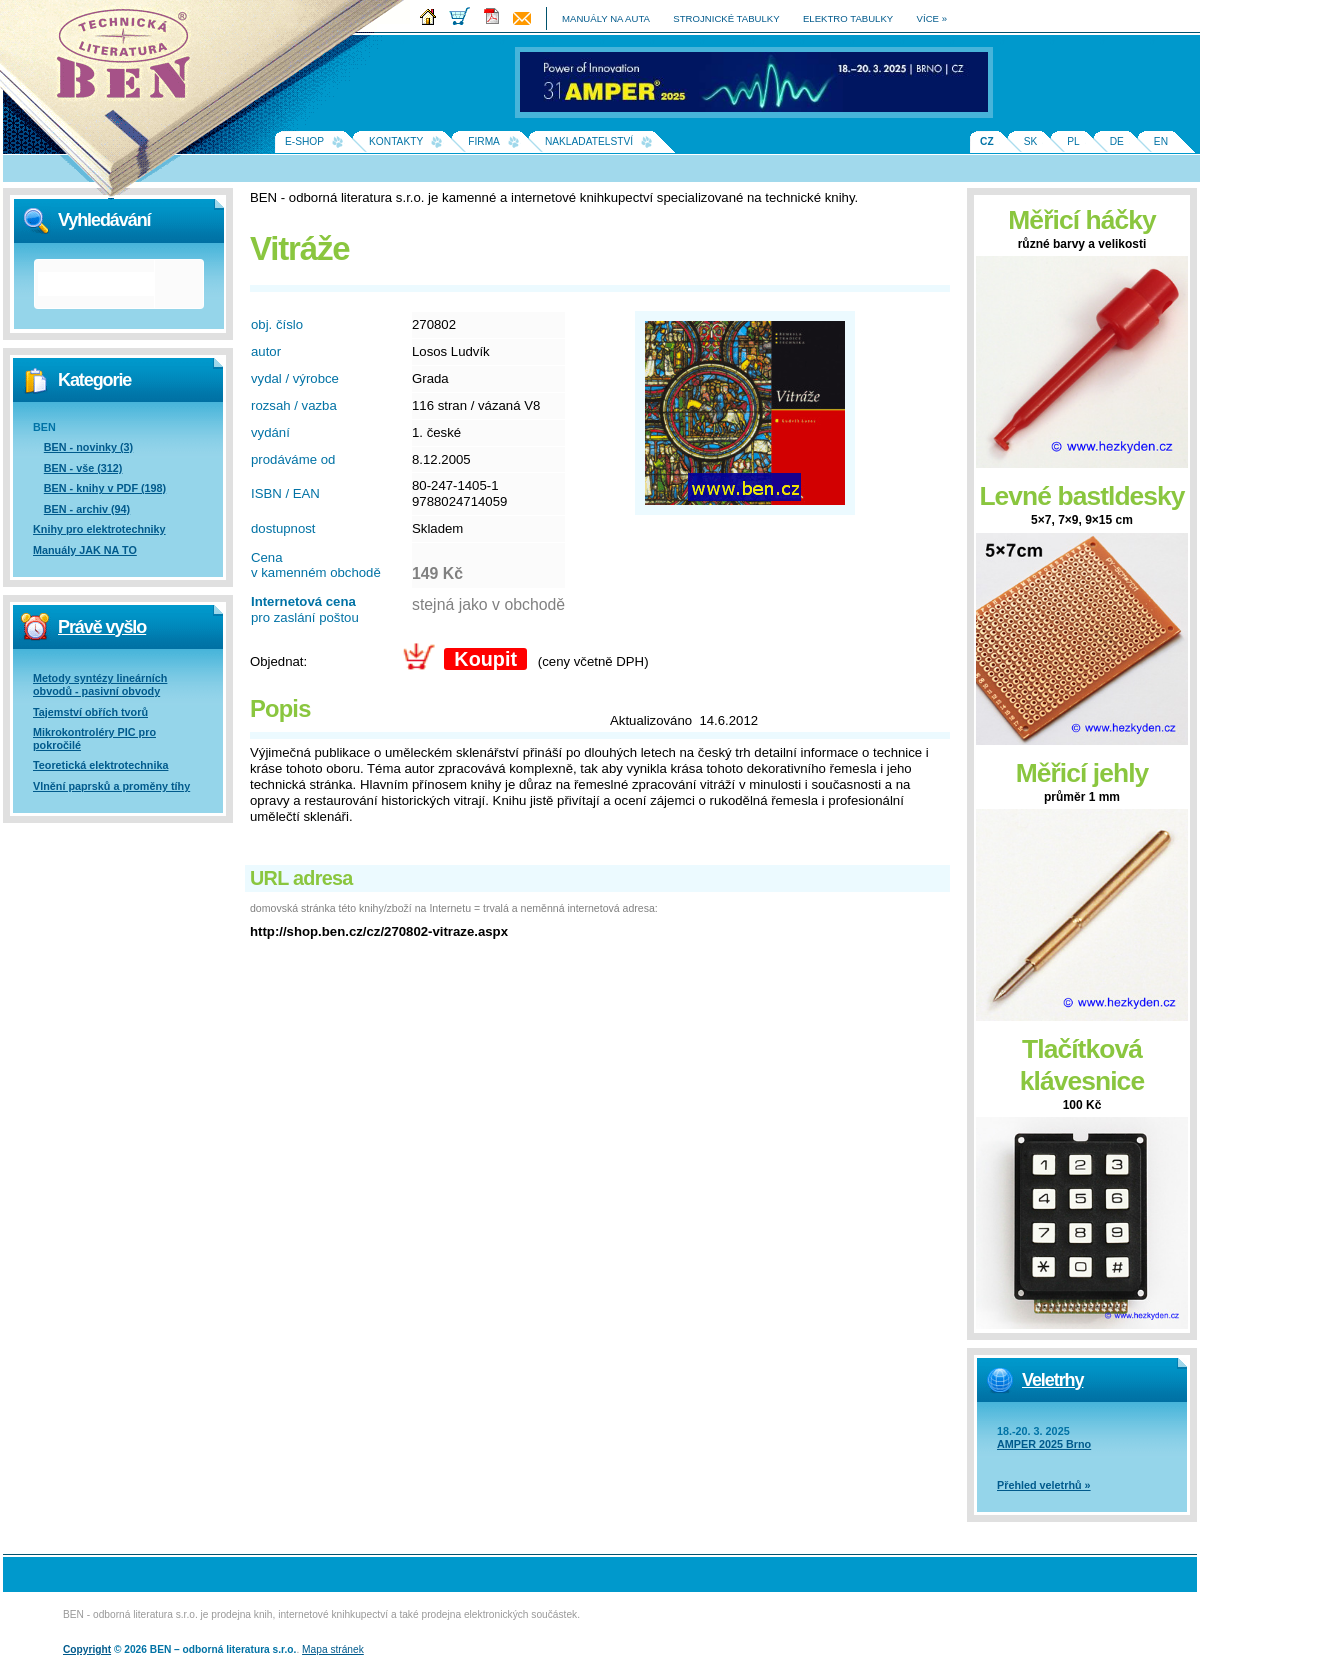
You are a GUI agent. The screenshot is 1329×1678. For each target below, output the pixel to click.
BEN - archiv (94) (87, 509)
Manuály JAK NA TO (85, 550)
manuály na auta (606, 18)
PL (1073, 141)
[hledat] (96, 284)
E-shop (304, 141)
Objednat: (278, 661)
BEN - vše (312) (83, 468)
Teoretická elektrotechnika (100, 765)
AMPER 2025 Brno (1044, 1444)
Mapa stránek (333, 1649)
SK (1031, 141)
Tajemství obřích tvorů (90, 712)
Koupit (485, 659)
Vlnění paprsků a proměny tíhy (111, 786)
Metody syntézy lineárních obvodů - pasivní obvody (100, 684)
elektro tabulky (848, 18)
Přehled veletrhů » (1044, 1485)
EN (1161, 141)
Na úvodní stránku (130, 60)
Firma (484, 141)
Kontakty (396, 141)
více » (932, 18)
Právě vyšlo (102, 627)
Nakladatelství (589, 141)
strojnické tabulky (726, 18)
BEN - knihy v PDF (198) (105, 488)
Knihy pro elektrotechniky (99, 529)
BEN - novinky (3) (88, 447)
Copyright (87, 1649)
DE (1117, 141)
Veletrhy (1052, 1380)
